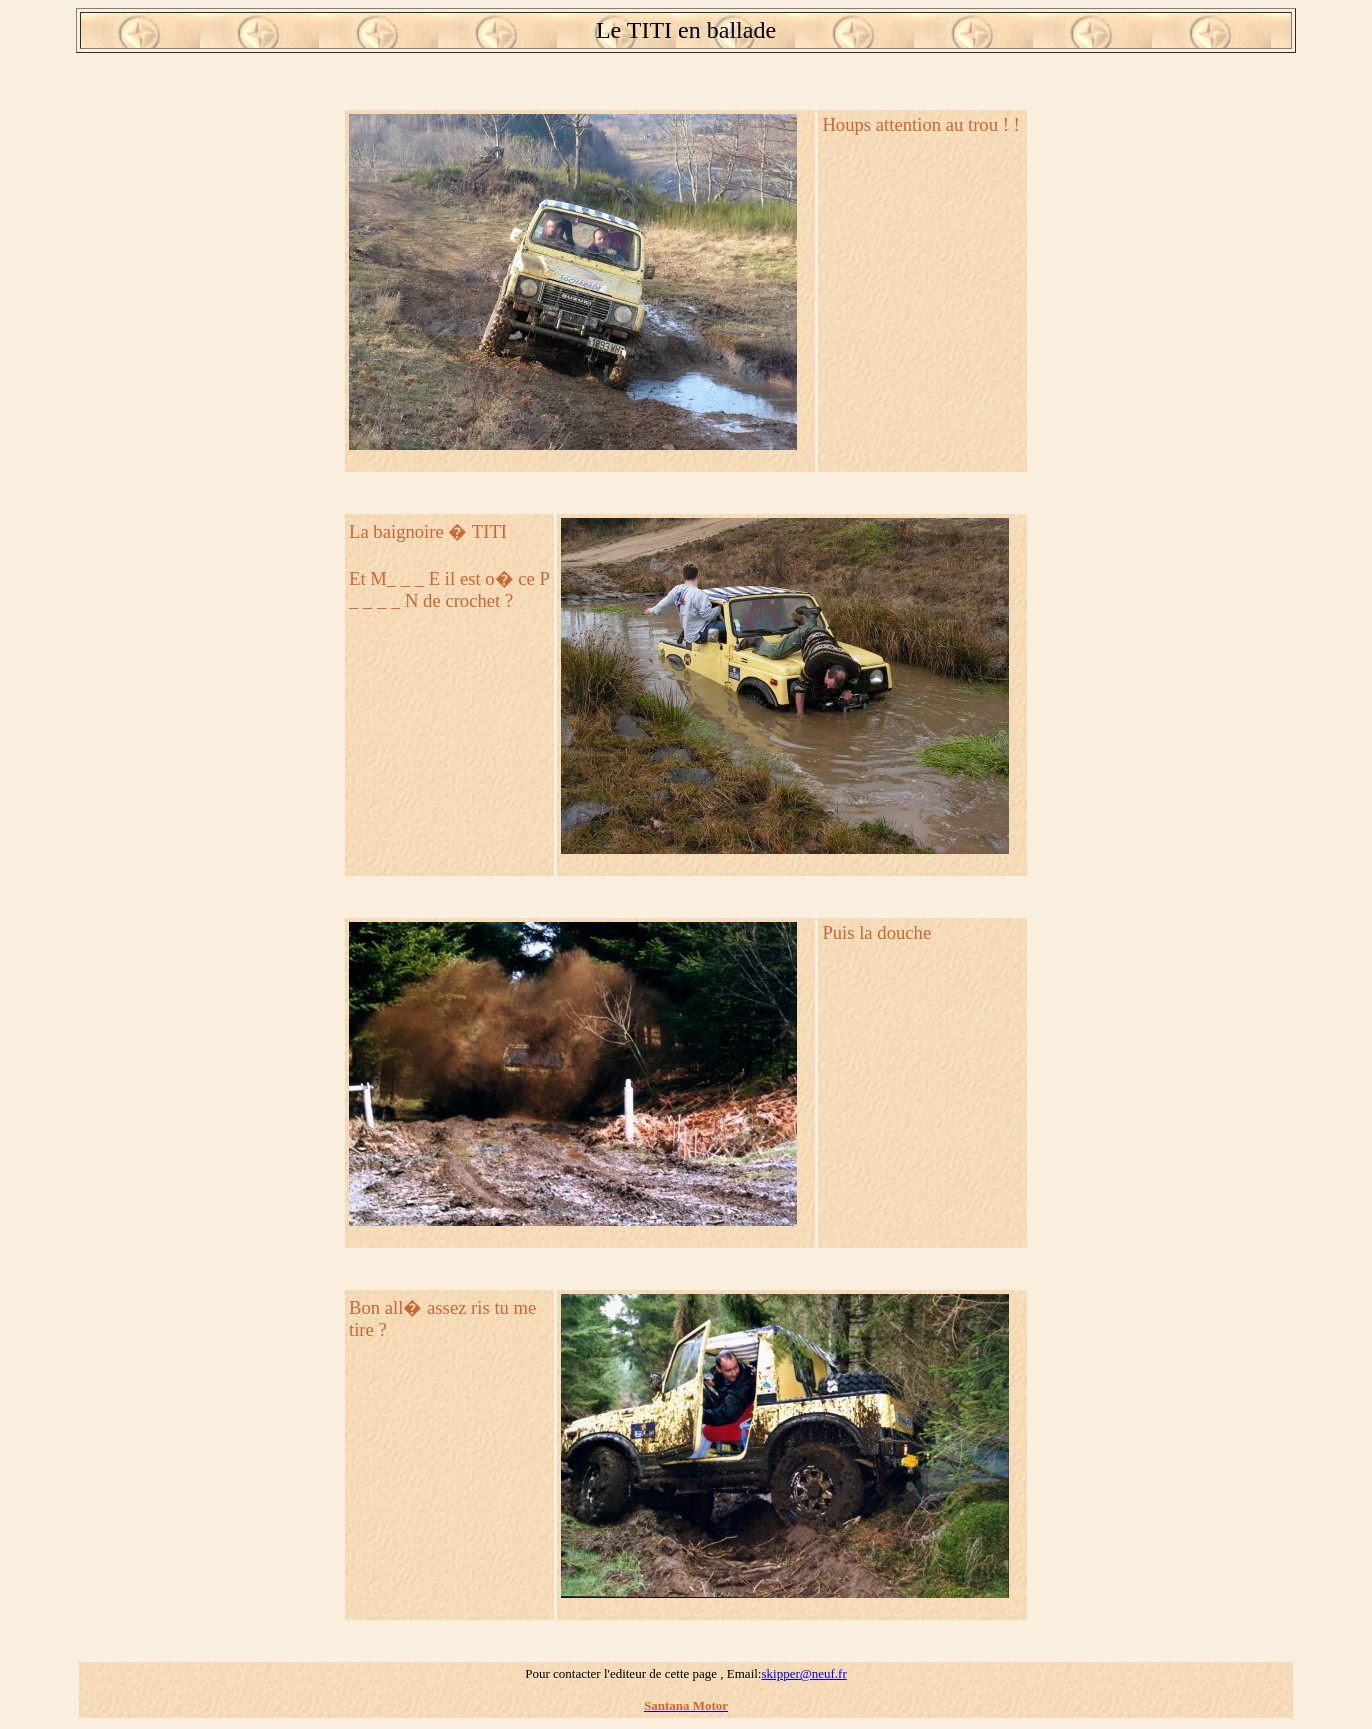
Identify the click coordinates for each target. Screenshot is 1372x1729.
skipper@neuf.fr (803, 1673)
